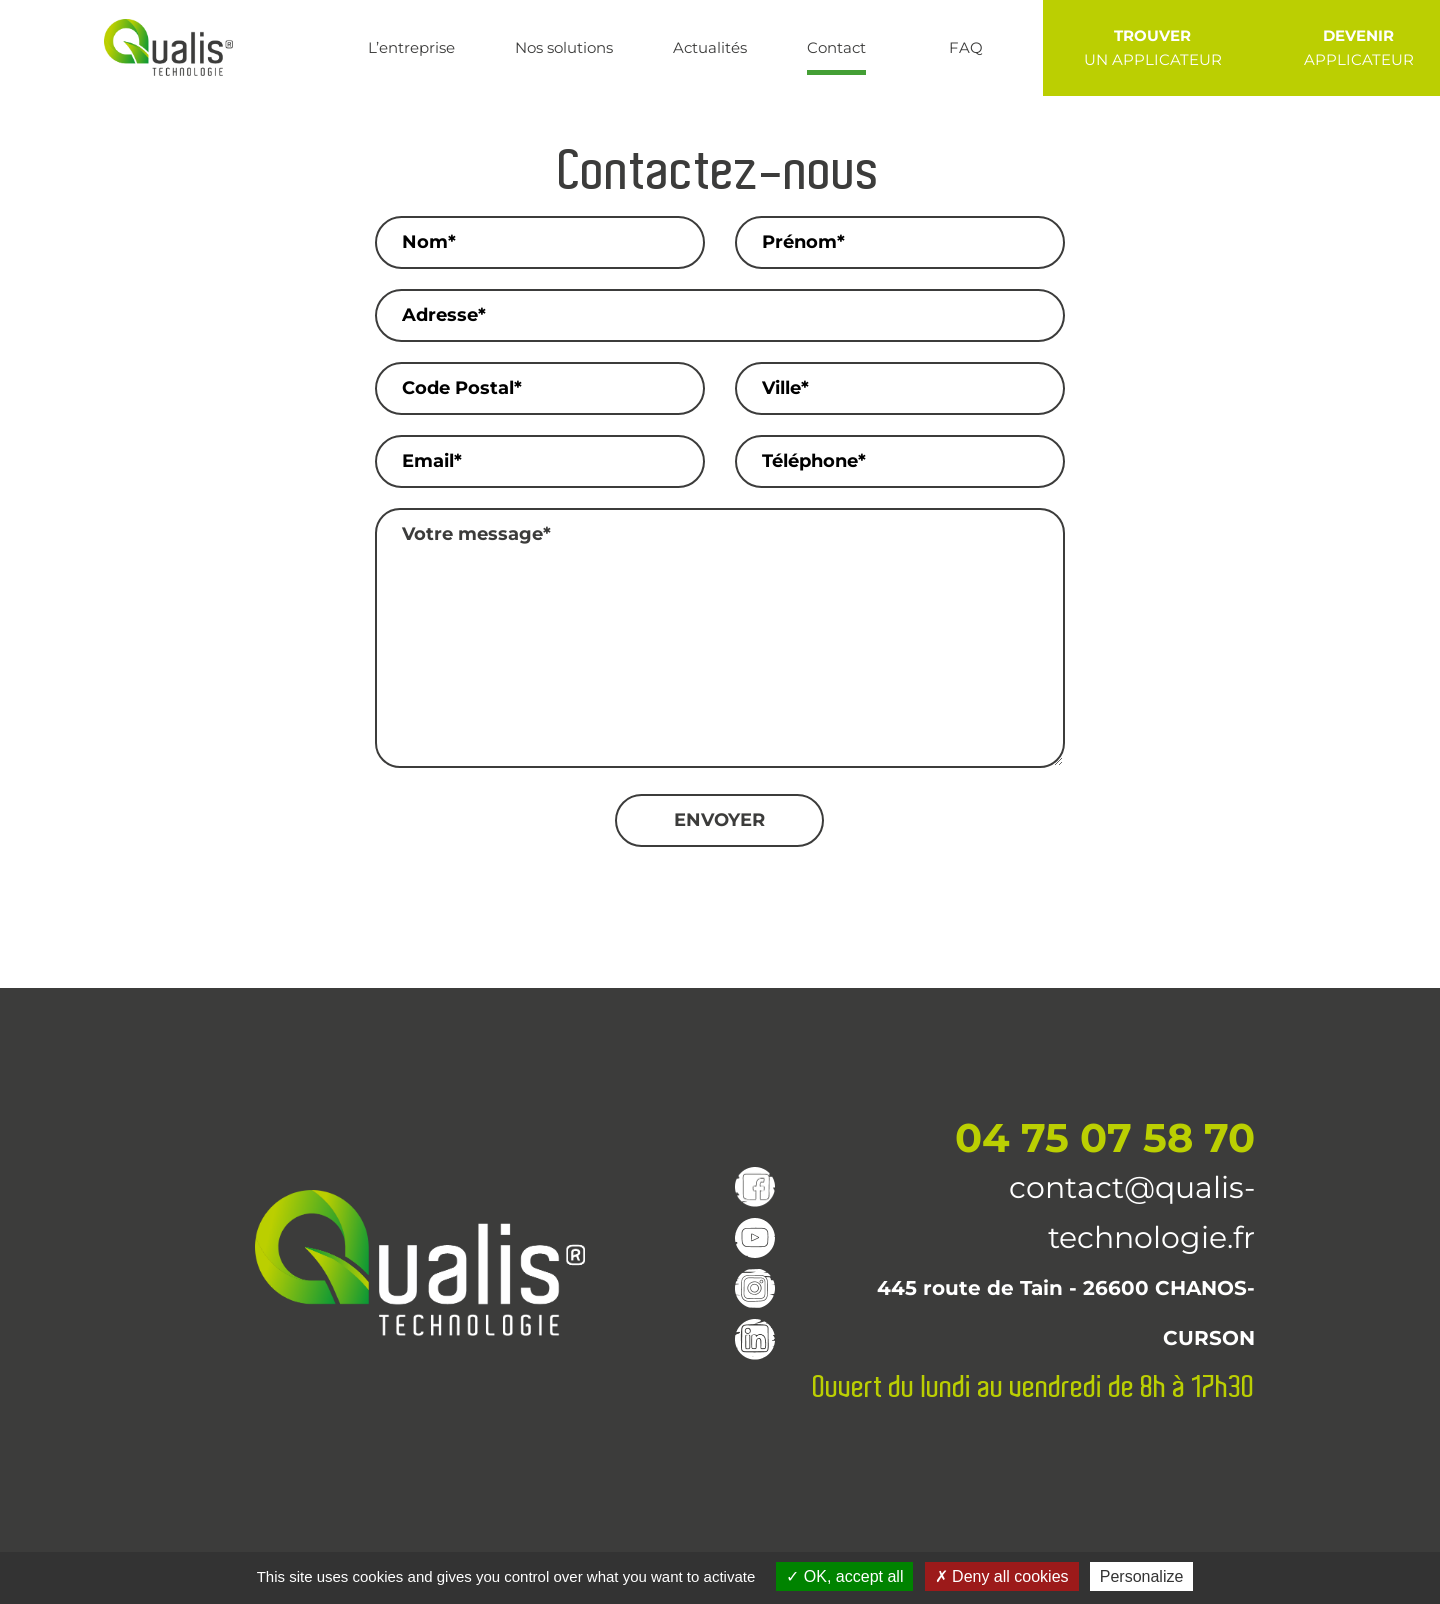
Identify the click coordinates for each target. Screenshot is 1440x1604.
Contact (836, 47)
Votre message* (720, 638)
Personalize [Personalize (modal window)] (1142, 1576)
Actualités (710, 47)
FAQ (966, 47)
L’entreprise (411, 47)
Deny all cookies (1002, 1576)
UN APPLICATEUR (1153, 46)
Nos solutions (564, 47)
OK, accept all (844, 1576)
